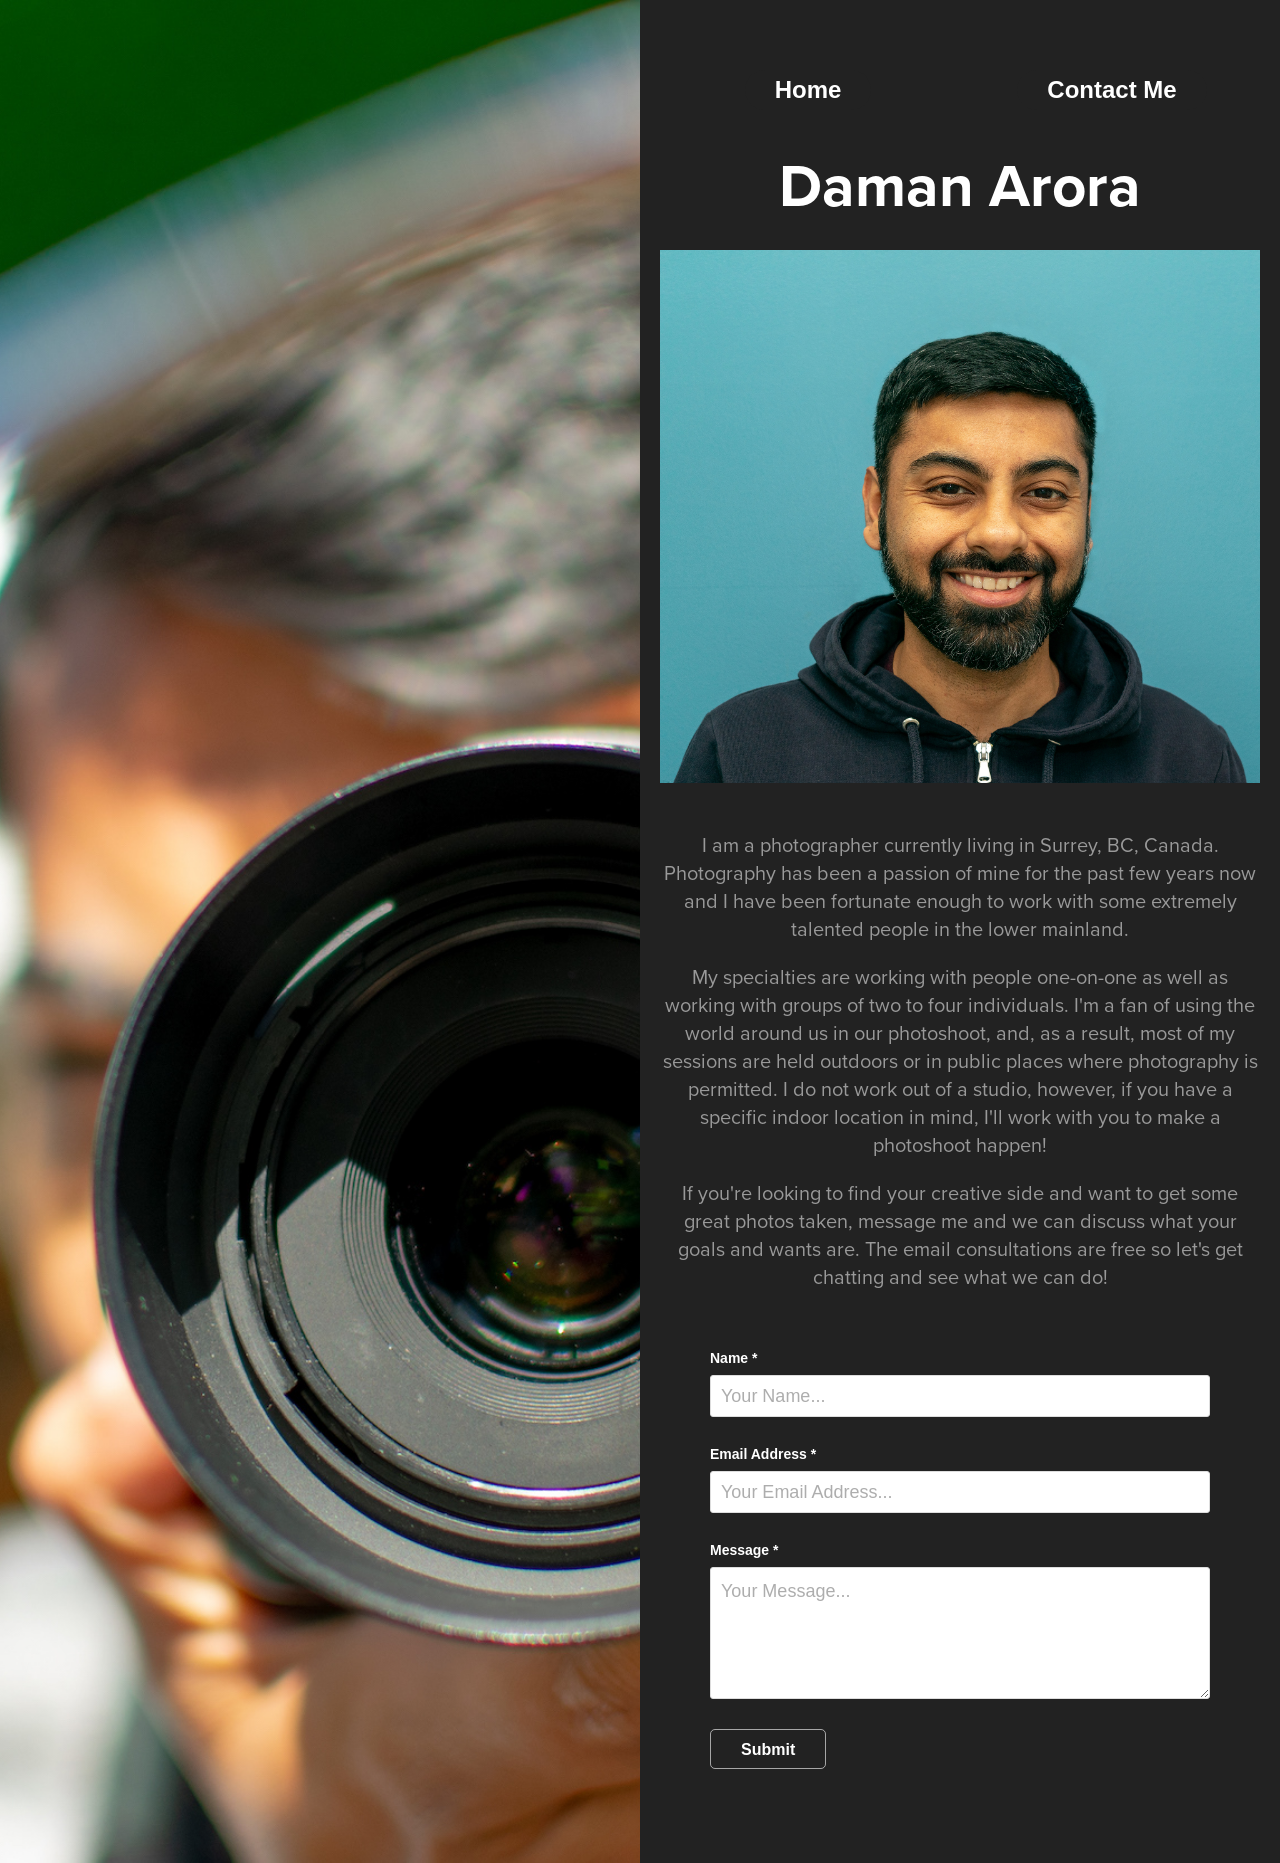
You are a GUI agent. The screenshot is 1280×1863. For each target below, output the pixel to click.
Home (808, 89)
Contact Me (1111, 89)
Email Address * (763, 1454)
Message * (744, 1550)
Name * (733, 1358)
